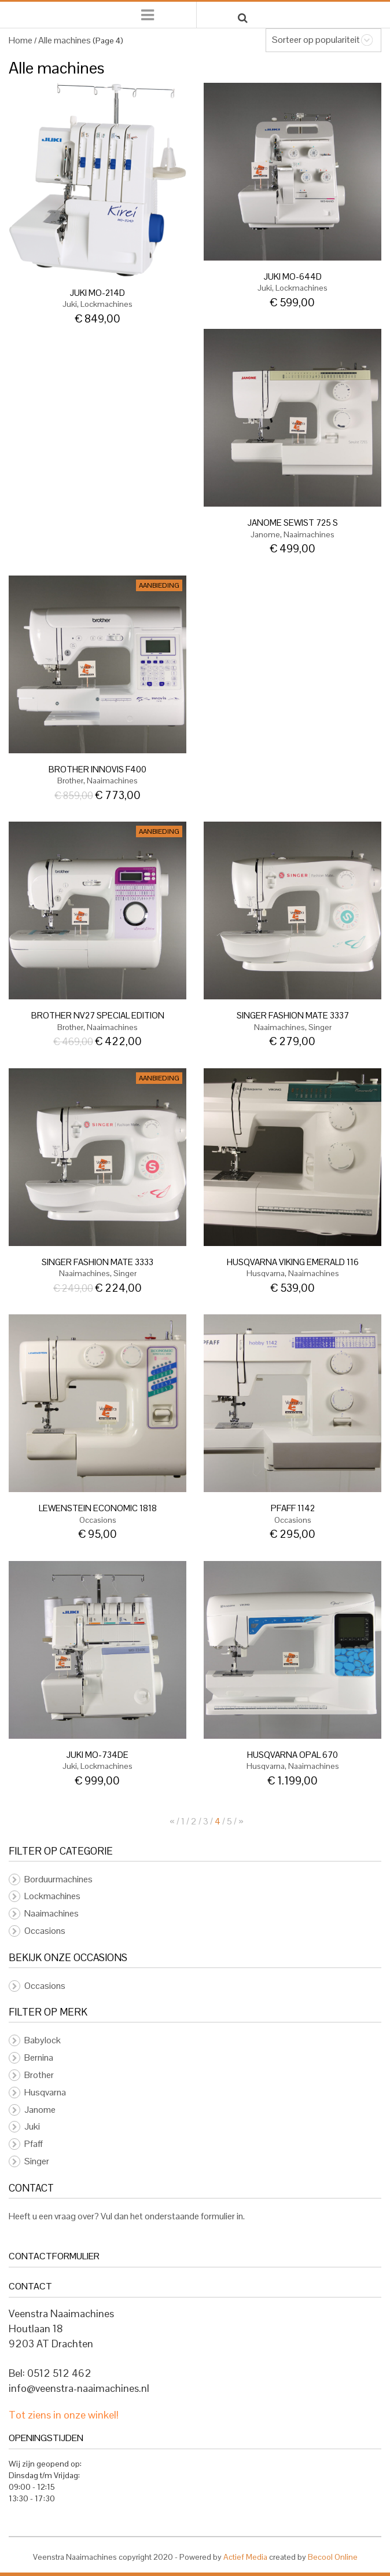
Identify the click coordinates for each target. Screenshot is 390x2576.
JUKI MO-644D (293, 276)
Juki (69, 304)
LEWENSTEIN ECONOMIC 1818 (98, 1508)
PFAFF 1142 (293, 1508)
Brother (70, 780)
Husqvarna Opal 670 (292, 1754)
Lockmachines (106, 304)
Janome (265, 534)
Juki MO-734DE (97, 1754)
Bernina (38, 2057)
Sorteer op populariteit (316, 40)
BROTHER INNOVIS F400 (97, 769)
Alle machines (64, 40)
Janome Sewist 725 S (293, 522)
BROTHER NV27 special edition (97, 1015)
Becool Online (333, 2557)
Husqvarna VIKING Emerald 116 (293, 1261)
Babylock (42, 2040)
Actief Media (245, 2557)
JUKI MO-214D (97, 292)
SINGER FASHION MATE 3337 (293, 1015)
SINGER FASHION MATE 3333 (97, 1261)
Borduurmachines (58, 1879)
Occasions (97, 1520)
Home (20, 40)
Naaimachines (309, 534)
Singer (320, 1027)
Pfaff (33, 2144)
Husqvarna (265, 1273)
